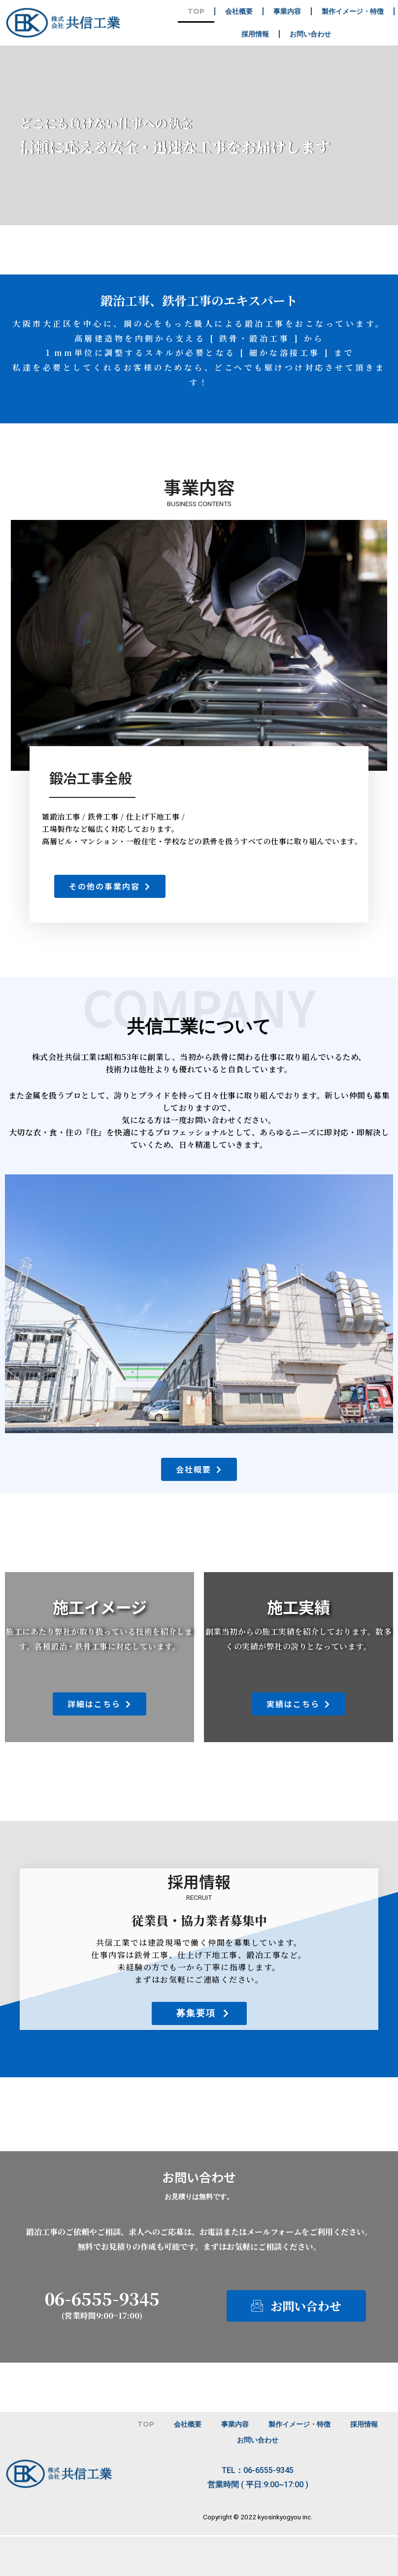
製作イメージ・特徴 (353, 11)
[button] (110, 886)
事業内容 (287, 11)
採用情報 (255, 34)
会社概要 (239, 11)
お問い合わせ (310, 34)
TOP (196, 11)
